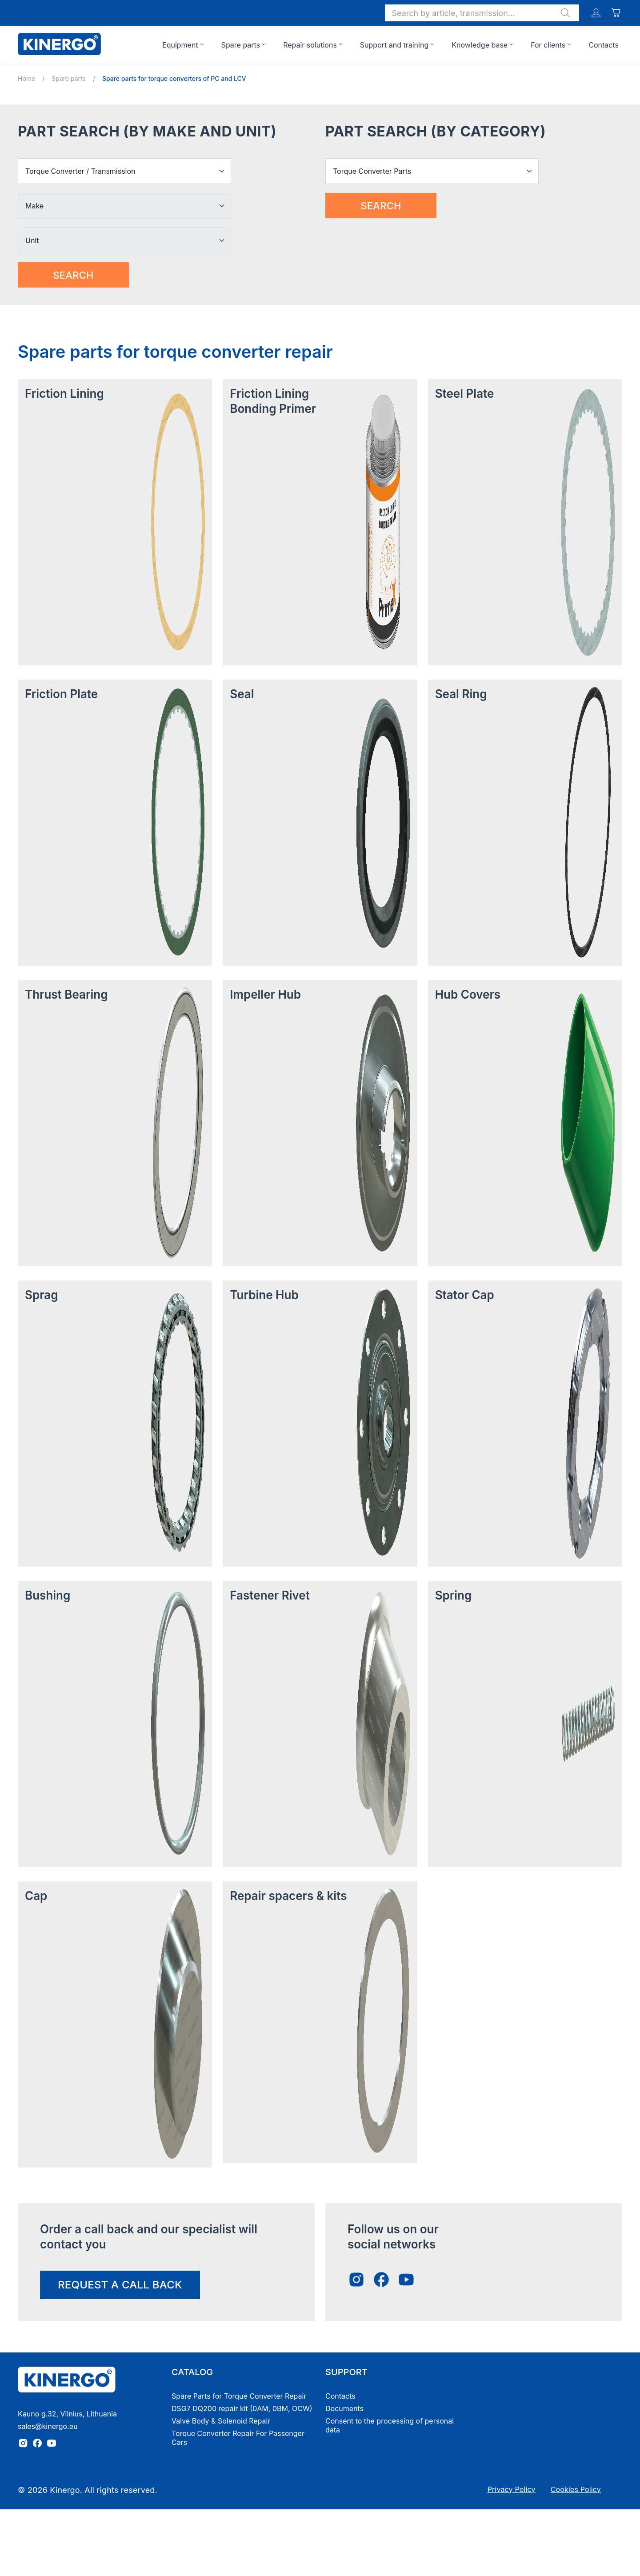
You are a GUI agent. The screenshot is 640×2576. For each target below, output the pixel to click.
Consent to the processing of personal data (389, 2425)
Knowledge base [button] (480, 44)
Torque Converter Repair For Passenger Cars (238, 2438)
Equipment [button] (180, 44)
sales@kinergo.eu (48, 2426)
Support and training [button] (394, 44)
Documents (344, 2408)
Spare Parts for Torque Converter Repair (239, 2396)
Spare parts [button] (240, 44)
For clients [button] (548, 44)
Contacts (603, 44)
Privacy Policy (512, 2489)
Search (73, 275)
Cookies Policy (576, 2489)
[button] (482, 12)
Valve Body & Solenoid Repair (221, 2420)
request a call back (120, 2284)
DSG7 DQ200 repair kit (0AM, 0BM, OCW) (242, 2408)
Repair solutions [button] (310, 44)
